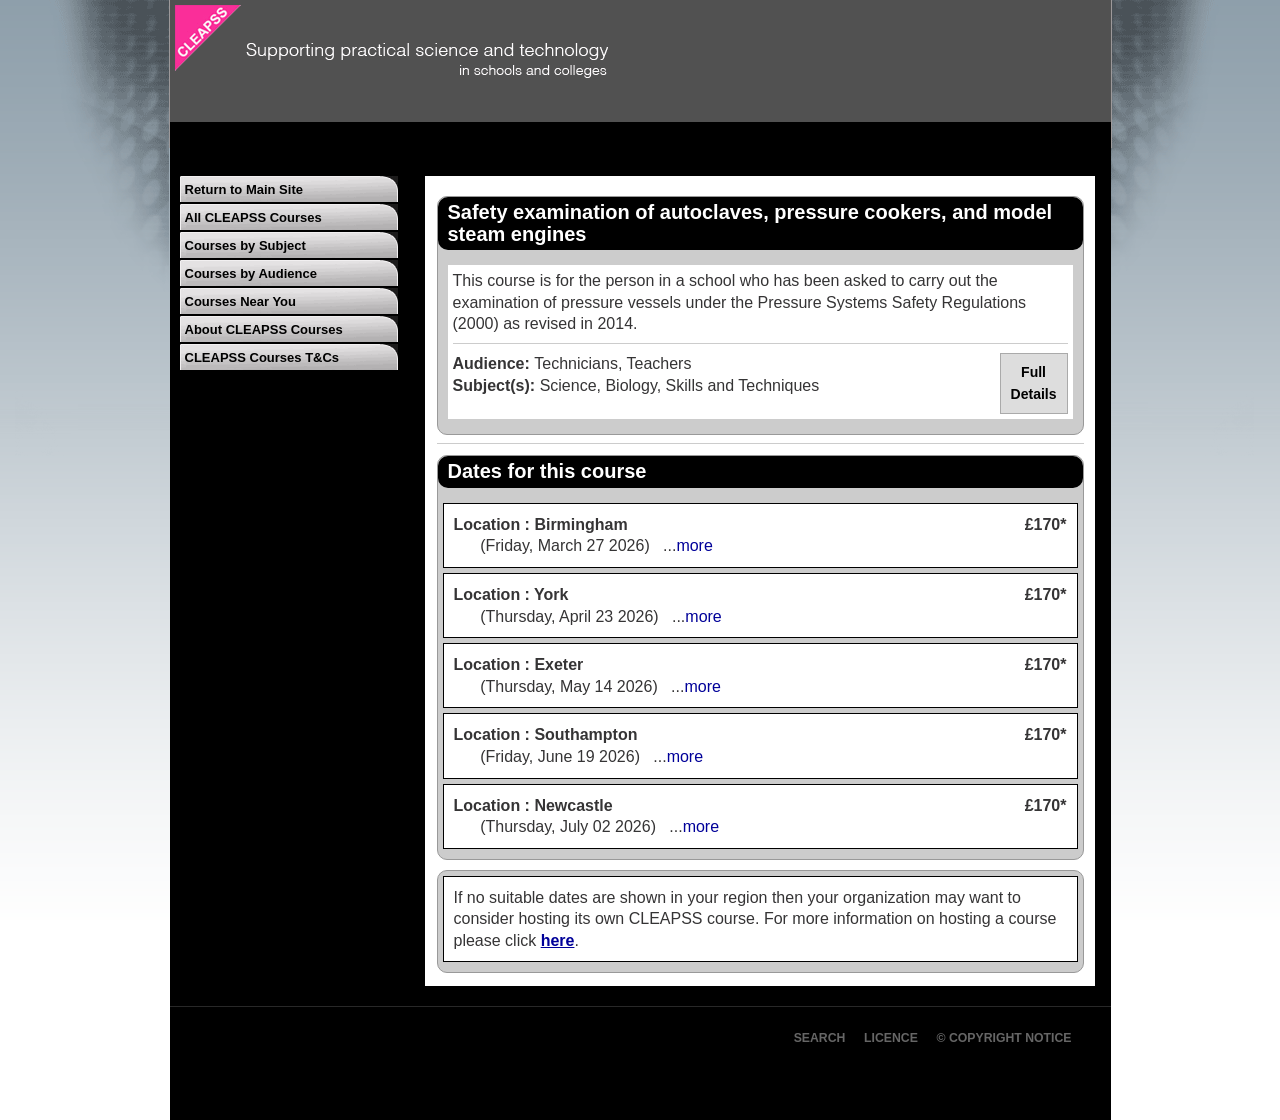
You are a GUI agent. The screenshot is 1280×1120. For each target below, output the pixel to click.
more (694, 545)
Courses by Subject (245, 245)
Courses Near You (241, 301)
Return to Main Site (244, 189)
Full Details (1034, 383)
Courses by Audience (251, 273)
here (558, 940)
